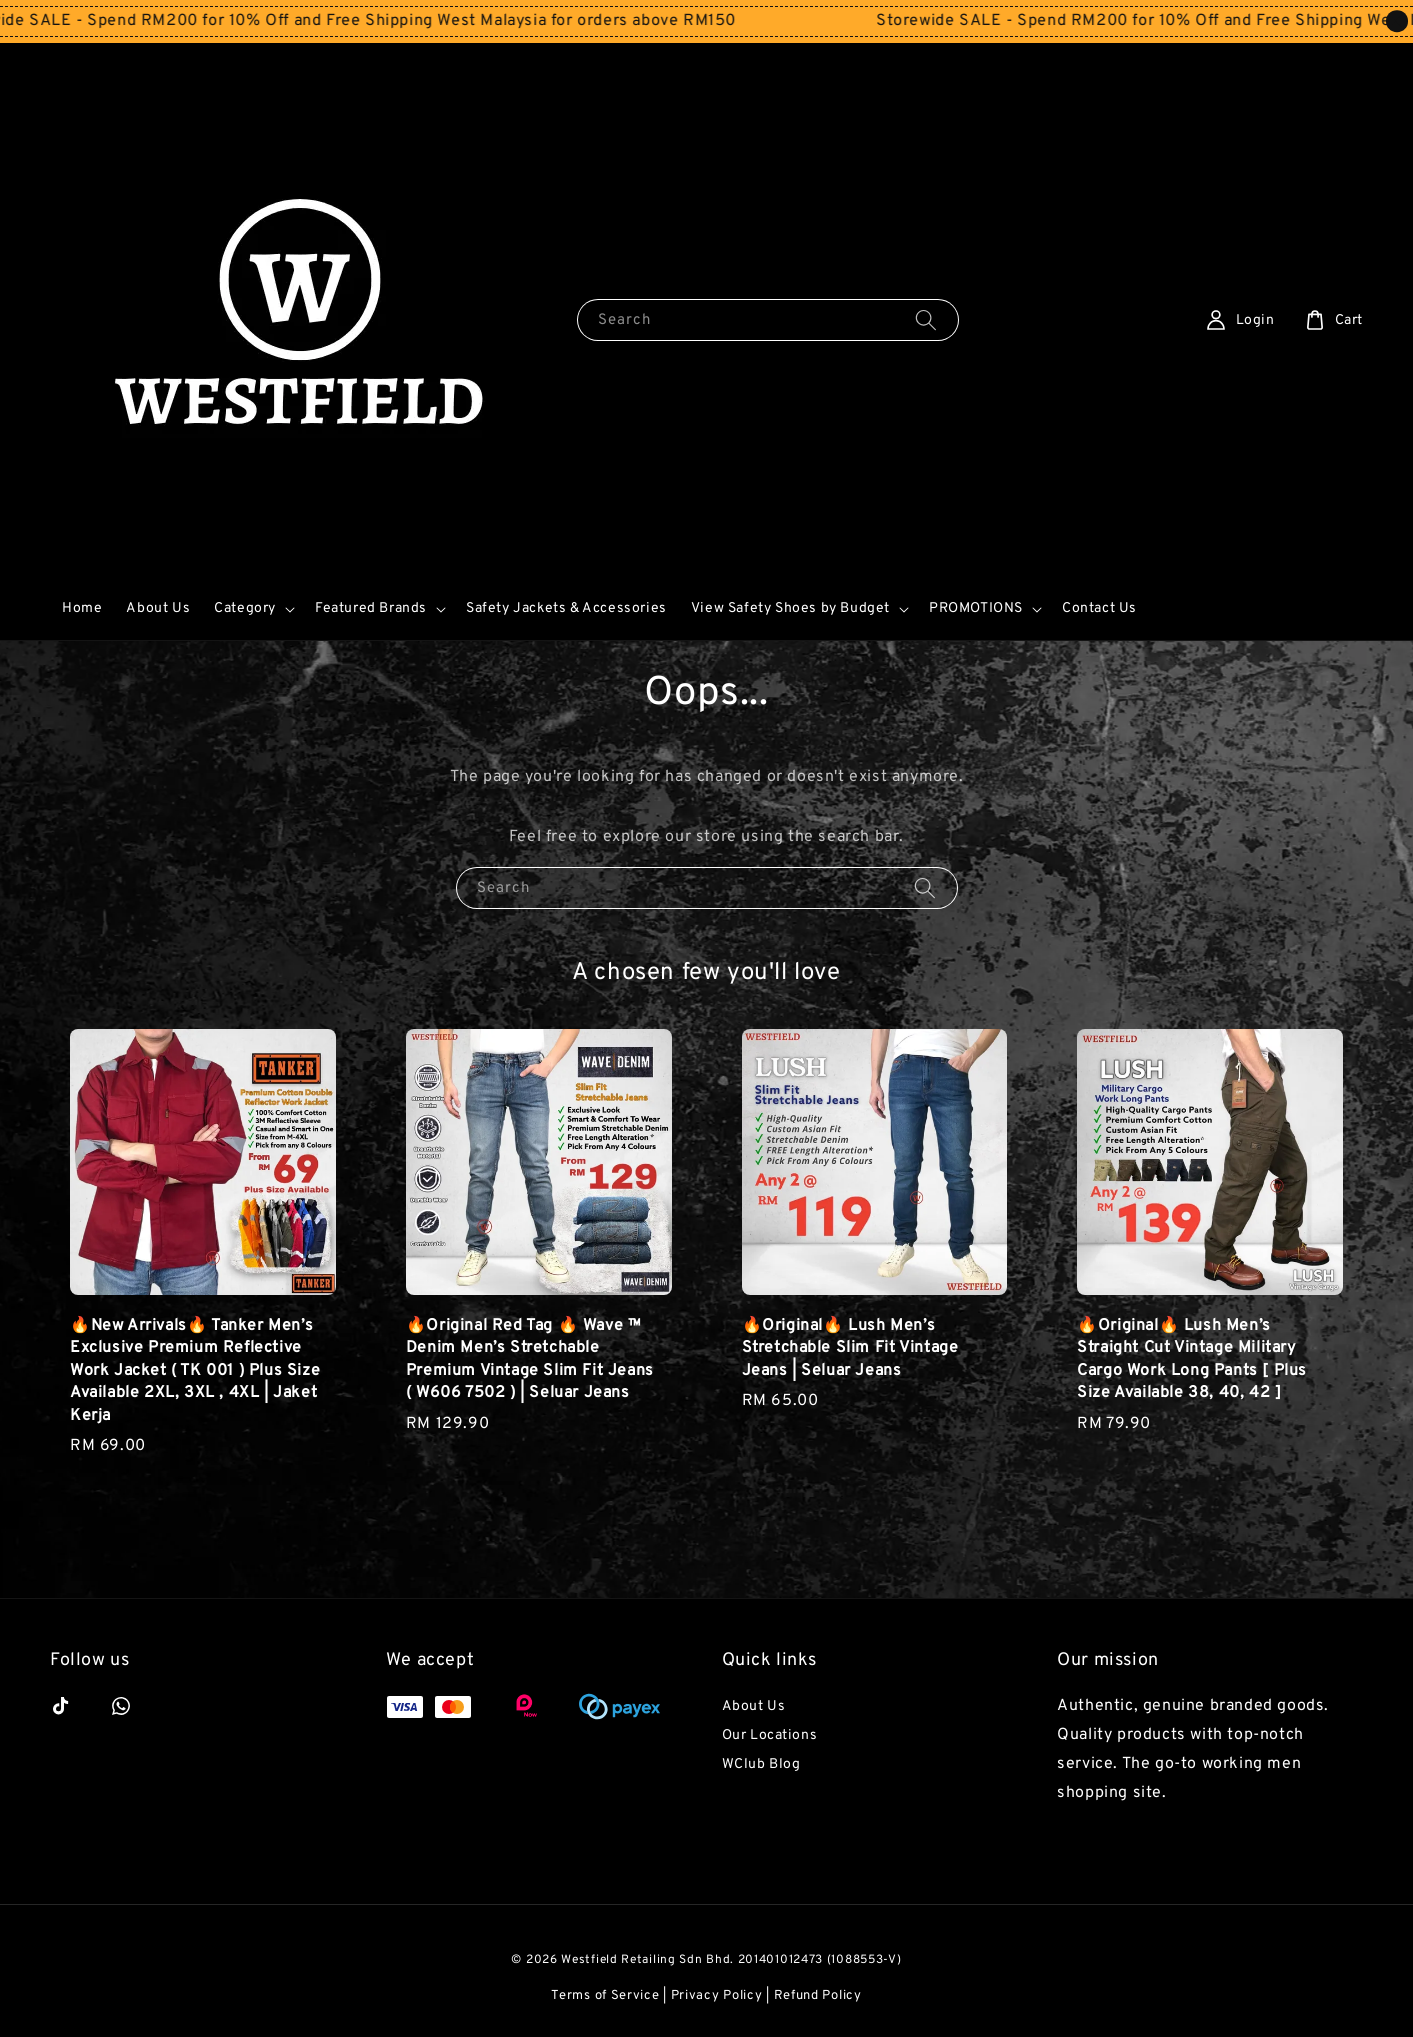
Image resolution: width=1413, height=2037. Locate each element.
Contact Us (1099, 608)
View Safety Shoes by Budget (790, 608)
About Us (158, 608)
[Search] (926, 319)
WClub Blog (761, 1764)
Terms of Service (605, 1996)
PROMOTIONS (976, 608)
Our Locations (770, 1735)
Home (82, 608)
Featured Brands (371, 608)
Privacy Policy (717, 1996)
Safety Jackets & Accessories (566, 608)
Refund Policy (818, 1996)
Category (245, 608)
